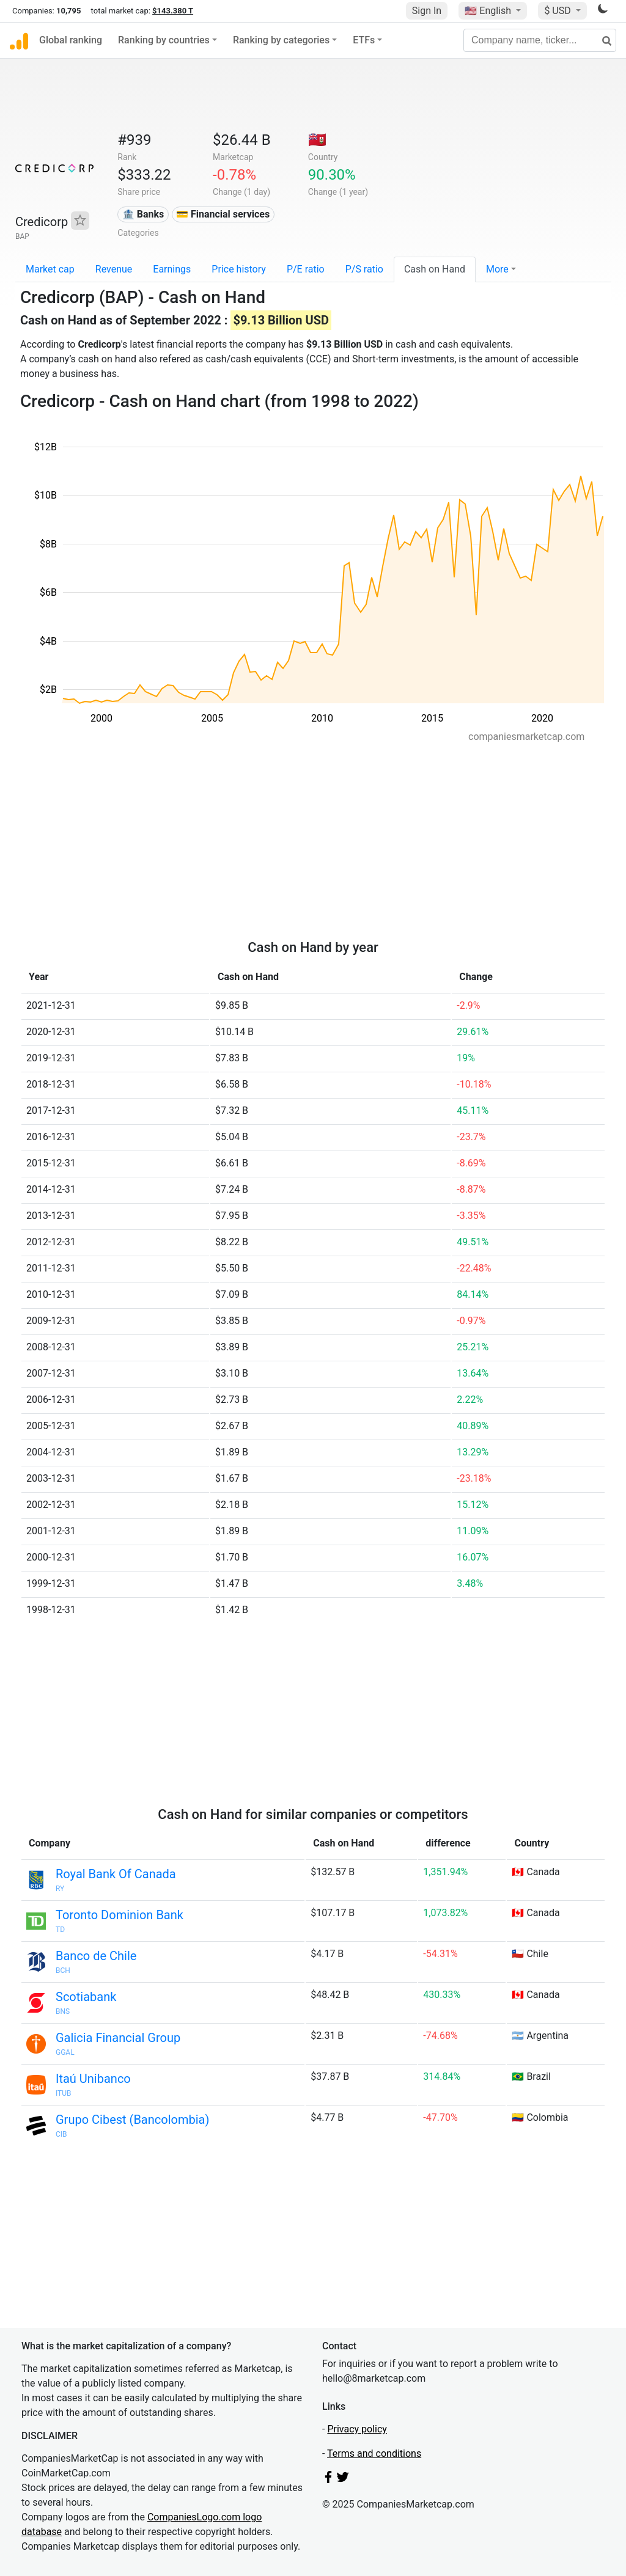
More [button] (497, 269)
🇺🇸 (489, 10)
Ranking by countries (164, 40)
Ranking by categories (281, 40)
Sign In (426, 10)
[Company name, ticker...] (539, 40)
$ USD (558, 10)
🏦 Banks (143, 214)
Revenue (114, 269)
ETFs (364, 40)
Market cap (50, 269)
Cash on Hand (434, 269)
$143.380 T (172, 10)
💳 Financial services (223, 214)
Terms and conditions (374, 2453)
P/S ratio (364, 269)
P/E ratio (306, 269)
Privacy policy (357, 2429)
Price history (239, 269)
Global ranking (70, 40)
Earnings (172, 269)
